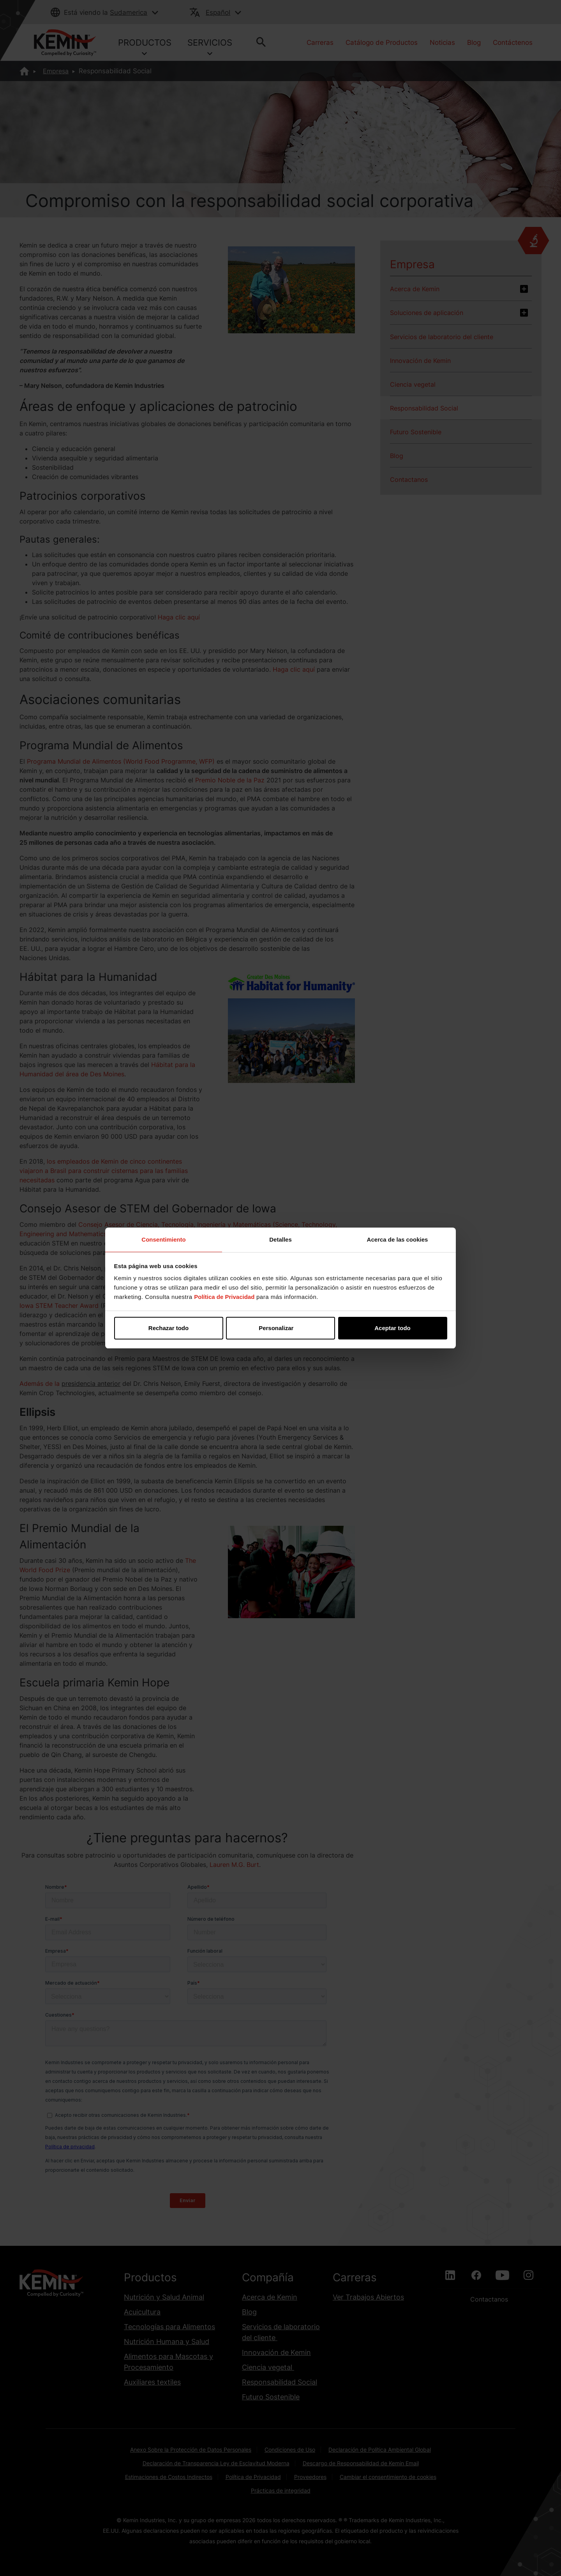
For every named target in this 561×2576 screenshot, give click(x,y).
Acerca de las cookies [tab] (397, 1239)
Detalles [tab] (280, 1239)
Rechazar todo (168, 1328)
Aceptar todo (392, 1328)
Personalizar (281, 1328)
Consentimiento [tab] (163, 1239)
